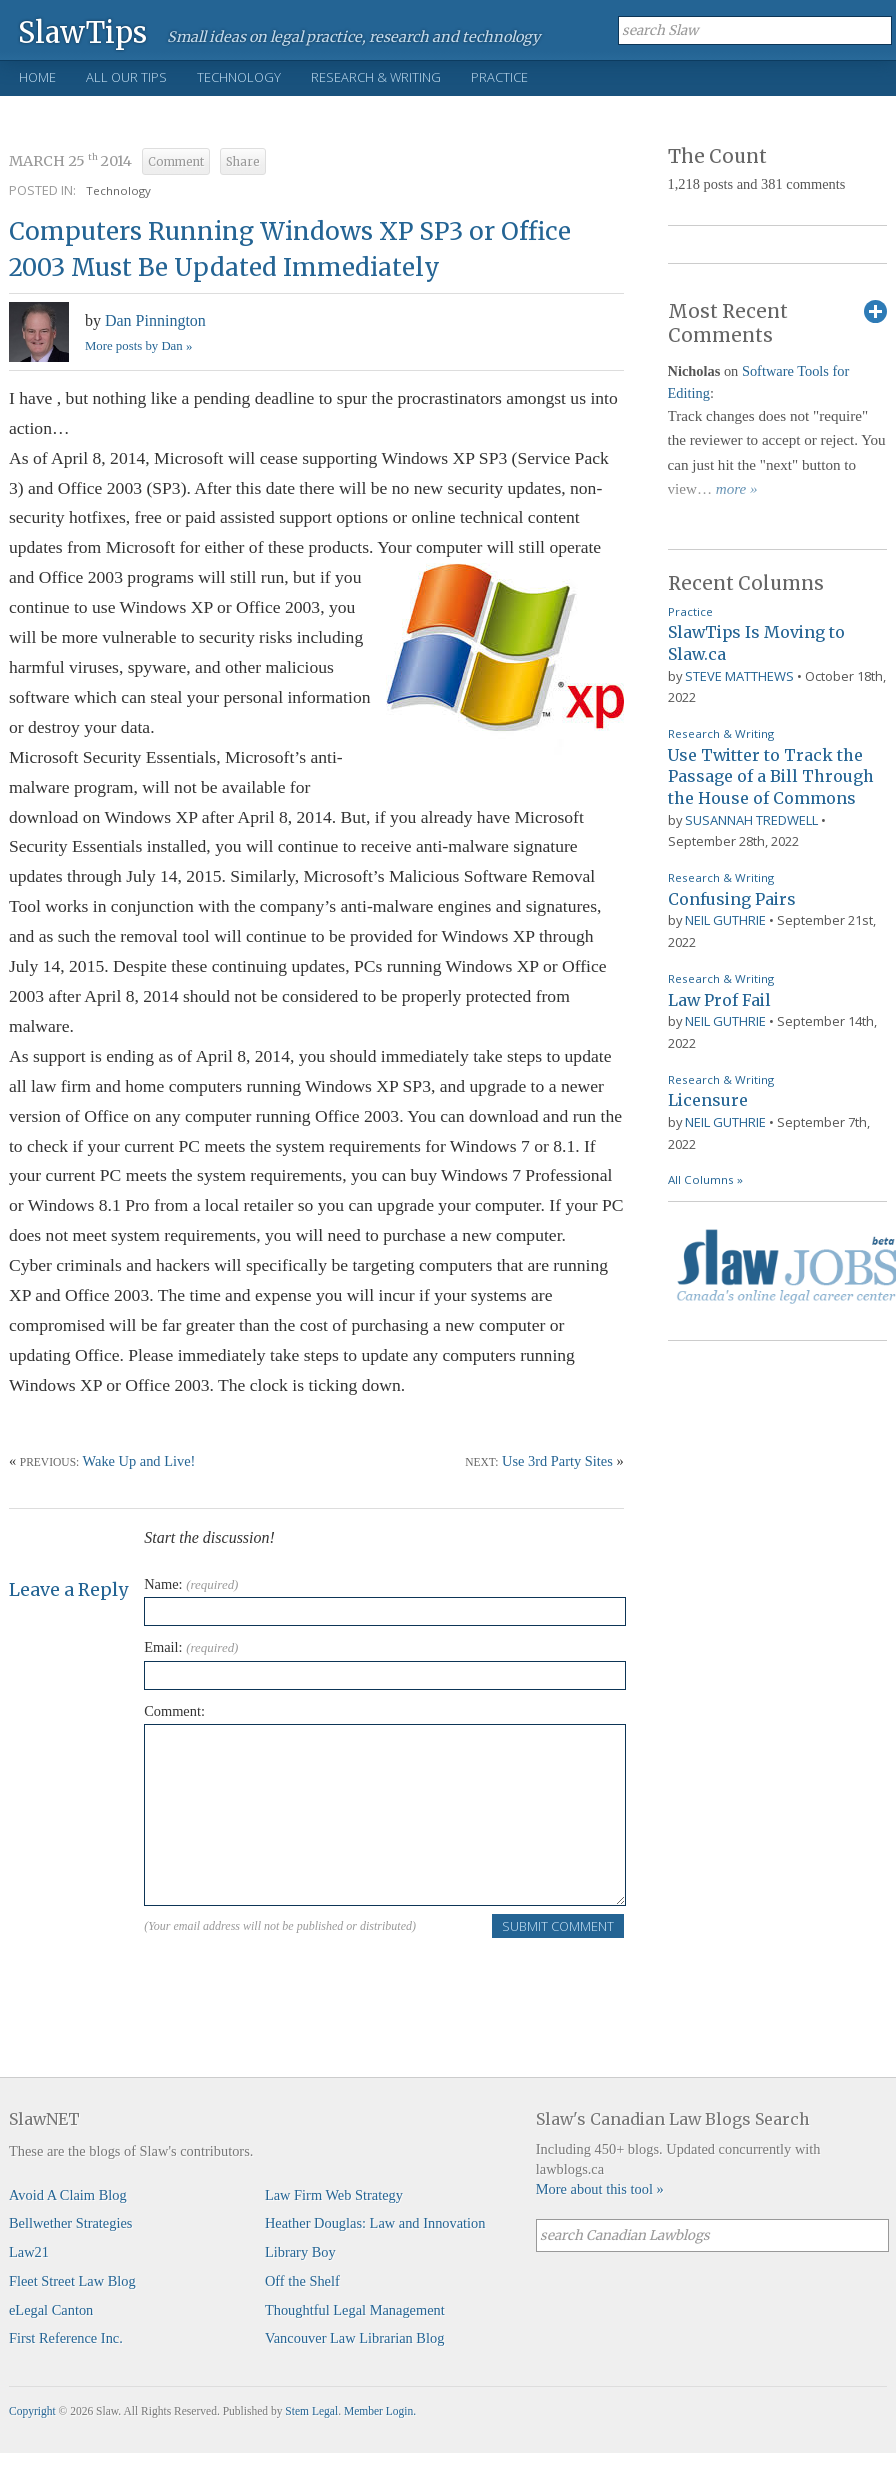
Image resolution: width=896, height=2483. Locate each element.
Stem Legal (311, 2411)
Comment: (174, 1711)
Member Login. (380, 2411)
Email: (191, 1647)
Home (37, 77)
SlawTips (82, 31)
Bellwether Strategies (70, 2223)
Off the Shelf (302, 2281)
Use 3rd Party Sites (557, 1461)
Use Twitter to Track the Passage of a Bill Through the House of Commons (771, 776)
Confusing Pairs (732, 899)
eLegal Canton (51, 2310)
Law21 (29, 2252)
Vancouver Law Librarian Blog (354, 2338)
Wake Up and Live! (139, 1461)
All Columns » (705, 1179)
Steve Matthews (739, 676)
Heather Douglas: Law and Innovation (375, 2223)
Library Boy (300, 2252)
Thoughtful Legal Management (355, 2310)
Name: (191, 1584)
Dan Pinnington (155, 320)
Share (243, 162)
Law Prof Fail (719, 1000)
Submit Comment (558, 1926)
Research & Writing (376, 77)
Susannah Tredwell (751, 820)
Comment (176, 162)
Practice (499, 77)
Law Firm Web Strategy (334, 2195)
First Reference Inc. (66, 2338)
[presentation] (296, 1979)
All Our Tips (126, 77)
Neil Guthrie (725, 920)
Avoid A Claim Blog (68, 2195)
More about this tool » (600, 2189)
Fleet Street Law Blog (72, 2281)
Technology (239, 77)
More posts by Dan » (138, 346)
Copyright (32, 2411)
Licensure (708, 1100)
